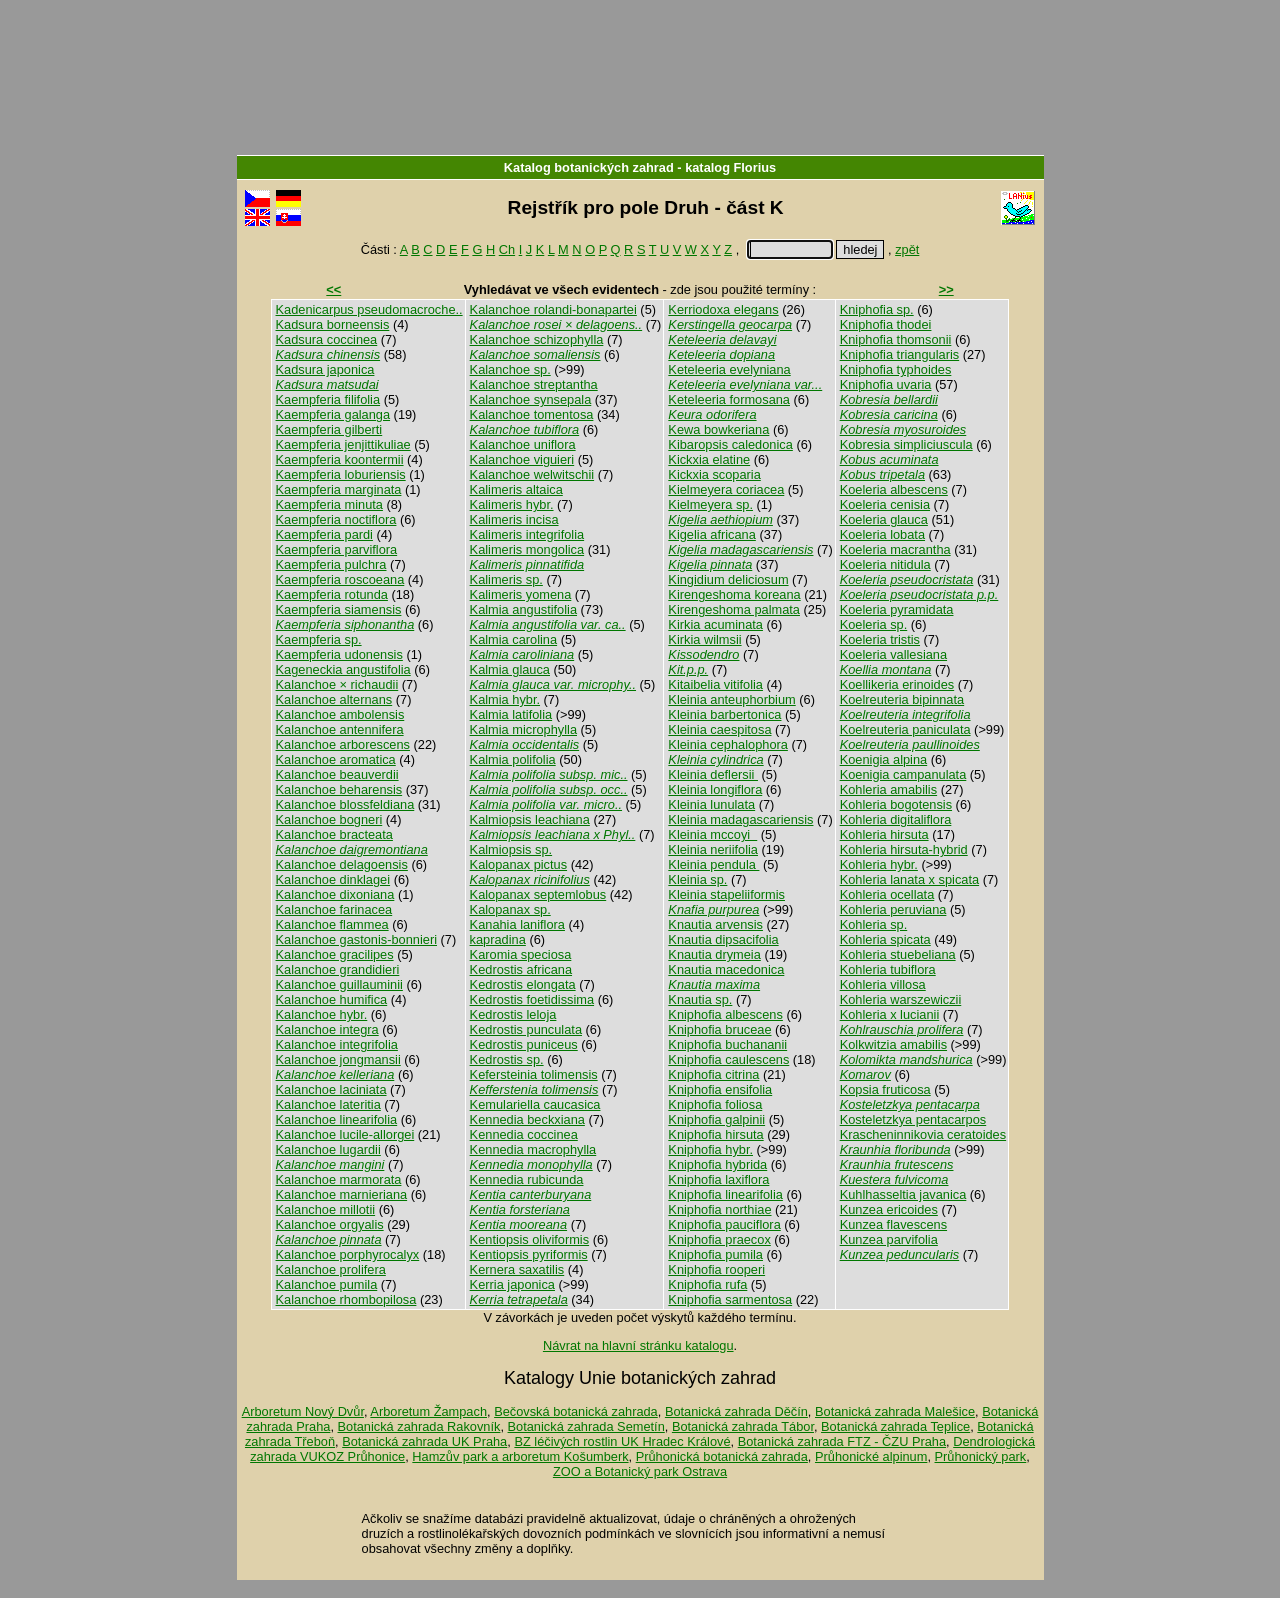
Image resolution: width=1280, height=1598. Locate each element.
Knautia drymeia (714, 954)
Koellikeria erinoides (897, 684)
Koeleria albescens (894, 489)
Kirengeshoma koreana (734, 594)
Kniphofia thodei (886, 324)
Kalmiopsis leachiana (530, 819)
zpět (907, 249)
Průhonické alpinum (871, 1456)
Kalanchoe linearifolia (337, 1119)
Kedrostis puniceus (524, 1044)
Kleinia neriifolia (713, 849)
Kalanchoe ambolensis (340, 714)
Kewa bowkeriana (718, 429)
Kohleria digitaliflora (896, 819)
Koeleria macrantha (895, 549)
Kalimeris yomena (521, 594)
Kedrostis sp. (507, 1059)
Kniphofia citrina (713, 1074)
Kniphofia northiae (719, 1209)
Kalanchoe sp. (510, 369)
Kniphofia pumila (715, 1254)
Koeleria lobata (882, 534)
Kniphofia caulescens (728, 1059)
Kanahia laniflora (517, 924)
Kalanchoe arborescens (343, 744)
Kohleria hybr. (879, 864)
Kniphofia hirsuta (715, 1134)
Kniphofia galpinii (716, 1119)
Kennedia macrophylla (533, 1149)
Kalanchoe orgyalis (330, 1224)
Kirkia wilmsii (704, 639)
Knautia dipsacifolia (723, 939)
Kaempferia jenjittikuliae (343, 444)
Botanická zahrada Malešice (895, 1411)
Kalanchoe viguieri (522, 459)
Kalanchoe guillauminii (339, 984)
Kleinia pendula (713, 864)
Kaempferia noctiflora (336, 519)
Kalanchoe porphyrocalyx (348, 1254)
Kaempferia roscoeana (340, 579)
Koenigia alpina (884, 759)
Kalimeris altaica (516, 489)
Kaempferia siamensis (339, 609)
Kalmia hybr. (505, 699)
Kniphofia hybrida (717, 1164)
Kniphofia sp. (877, 309)
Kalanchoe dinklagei (333, 879)
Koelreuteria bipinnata (902, 699)
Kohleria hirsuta (884, 834)
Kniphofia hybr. (710, 1149)
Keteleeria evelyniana (729, 369)
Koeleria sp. (874, 624)
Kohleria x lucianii (890, 1014)
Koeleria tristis (880, 639)
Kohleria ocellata (887, 894)
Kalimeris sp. (506, 579)
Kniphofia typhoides (896, 369)
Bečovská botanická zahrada (576, 1411)
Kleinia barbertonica (724, 714)
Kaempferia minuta (329, 504)
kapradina (498, 939)
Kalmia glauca (510, 669)
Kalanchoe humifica (332, 999)
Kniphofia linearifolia (725, 1194)
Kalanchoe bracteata (334, 834)
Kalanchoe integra (327, 1029)
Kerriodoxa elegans (723, 309)
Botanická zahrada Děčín (736, 1411)
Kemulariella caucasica (535, 1104)
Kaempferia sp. (319, 639)
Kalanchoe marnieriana (342, 1194)
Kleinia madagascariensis (740, 819)
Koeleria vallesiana (893, 654)
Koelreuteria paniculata (905, 729)
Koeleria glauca (884, 519)
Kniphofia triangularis (900, 354)
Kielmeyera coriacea (726, 489)
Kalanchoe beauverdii (337, 774)
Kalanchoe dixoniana (335, 894)
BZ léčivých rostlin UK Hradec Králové (622, 1441)
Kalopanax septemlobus (538, 894)
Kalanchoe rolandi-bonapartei (553, 309)
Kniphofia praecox (719, 1239)
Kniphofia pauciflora (724, 1224)
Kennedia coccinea (524, 1134)
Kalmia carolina (514, 639)
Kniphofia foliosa (715, 1104)
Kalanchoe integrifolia (337, 1044)
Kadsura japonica (325, 369)
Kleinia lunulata (711, 804)
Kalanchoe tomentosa (532, 414)
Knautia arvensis (715, 924)
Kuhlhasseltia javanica (903, 1194)
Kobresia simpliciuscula (906, 444)
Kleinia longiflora (715, 789)
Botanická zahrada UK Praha (424, 1441)
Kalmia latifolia (511, 714)
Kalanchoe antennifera (340, 729)
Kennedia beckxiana (527, 1119)
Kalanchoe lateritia (328, 1104)
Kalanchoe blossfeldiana (345, 804)
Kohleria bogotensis (896, 804)
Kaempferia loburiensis (341, 474)
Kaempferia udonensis (339, 654)
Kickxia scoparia (714, 474)
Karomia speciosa (521, 954)
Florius (755, 167)
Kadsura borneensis (333, 324)
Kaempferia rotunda (332, 594)
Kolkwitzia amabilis (893, 1044)
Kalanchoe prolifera (331, 1269)
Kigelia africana (712, 534)
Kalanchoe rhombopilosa (346, 1299)
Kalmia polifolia (513, 759)
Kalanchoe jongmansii (338, 1059)
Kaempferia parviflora (337, 549)
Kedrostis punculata (526, 1029)
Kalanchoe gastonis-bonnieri (357, 939)
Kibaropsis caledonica (730, 444)
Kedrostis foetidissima (532, 999)
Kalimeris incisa (514, 519)
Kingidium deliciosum (728, 579)
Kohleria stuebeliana (898, 954)
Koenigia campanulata (903, 774)
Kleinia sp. (697, 879)
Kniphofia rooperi (716, 1269)
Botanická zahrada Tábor (743, 1426)
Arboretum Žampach (428, 1411)
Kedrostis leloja (513, 1014)
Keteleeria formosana (729, 399)
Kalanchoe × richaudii (337, 684)
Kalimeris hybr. (512, 504)
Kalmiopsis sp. (511, 849)
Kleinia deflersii (713, 774)
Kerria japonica (512, 1284)
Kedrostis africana (521, 969)
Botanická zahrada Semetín (586, 1426)
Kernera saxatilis (517, 1269)
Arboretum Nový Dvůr (303, 1411)
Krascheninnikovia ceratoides (923, 1134)
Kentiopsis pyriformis (529, 1254)
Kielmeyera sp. (710, 504)
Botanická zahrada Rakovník (419, 1426)
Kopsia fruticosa (885, 1089)
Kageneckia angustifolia (343, 669)
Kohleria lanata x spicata (909, 879)
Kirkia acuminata (715, 624)
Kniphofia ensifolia (720, 1089)
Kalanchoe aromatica (336, 759)
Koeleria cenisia (885, 504)
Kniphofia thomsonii (896, 339)
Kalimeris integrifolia (527, 534)
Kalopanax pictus (518, 864)
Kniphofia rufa (707, 1284)
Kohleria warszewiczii (901, 999)
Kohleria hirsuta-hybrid (904, 849)
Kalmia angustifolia (523, 609)
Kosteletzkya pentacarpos (913, 1119)
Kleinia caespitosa (719, 729)
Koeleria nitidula (885, 564)
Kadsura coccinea (327, 339)
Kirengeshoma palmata (734, 609)
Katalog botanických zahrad (589, 167)
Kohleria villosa (883, 984)
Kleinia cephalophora (728, 744)
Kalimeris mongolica (527, 549)
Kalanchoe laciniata (331, 1089)
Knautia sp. (700, 999)
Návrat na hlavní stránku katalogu (638, 1345)
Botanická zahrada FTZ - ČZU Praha (842, 1441)
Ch (507, 249)
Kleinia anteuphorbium (731, 699)
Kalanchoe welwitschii (532, 474)
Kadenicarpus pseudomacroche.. (369, 309)
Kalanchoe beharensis (339, 789)
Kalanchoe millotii (326, 1209)
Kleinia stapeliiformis (726, 894)
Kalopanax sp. (510, 909)
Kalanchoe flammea (332, 924)
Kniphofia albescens (725, 1014)
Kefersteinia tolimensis (534, 1074)
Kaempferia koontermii (340, 459)
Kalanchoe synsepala (531, 399)
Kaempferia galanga (333, 414)
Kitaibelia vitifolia (715, 684)
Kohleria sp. (874, 924)
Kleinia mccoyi (712, 834)
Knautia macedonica (726, 969)
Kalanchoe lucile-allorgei (345, 1134)
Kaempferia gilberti (329, 429)
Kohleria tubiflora (888, 969)
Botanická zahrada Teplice (895, 1426)
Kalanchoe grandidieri (338, 969)
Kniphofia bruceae (719, 1029)
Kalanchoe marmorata (339, 1179)
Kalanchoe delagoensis (342, 864)
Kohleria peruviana (893, 909)
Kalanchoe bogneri (329, 819)
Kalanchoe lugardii (328, 1149)
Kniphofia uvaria (886, 384)
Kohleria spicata (885, 939)
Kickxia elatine (709, 459)
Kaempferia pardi (324, 534)
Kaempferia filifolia (328, 399)
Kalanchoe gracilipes (335, 954)
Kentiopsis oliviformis (529, 1239)
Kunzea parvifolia (889, 1239)
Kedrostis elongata (523, 984)
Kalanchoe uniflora (523, 444)
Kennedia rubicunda (527, 1179)
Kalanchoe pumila (327, 1284)
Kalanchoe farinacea (334, 909)
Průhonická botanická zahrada (722, 1456)
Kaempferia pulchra (331, 564)
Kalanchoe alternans (334, 699)
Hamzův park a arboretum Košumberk (520, 1456)
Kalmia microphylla (523, 729)
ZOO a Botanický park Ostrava (640, 1471)
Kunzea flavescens (893, 1224)
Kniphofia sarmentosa (730, 1299)
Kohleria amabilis (888, 789)
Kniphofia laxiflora (718, 1179)
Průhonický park (981, 1456)
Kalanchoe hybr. (322, 1014)
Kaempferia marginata (339, 489)
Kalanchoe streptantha (534, 384)
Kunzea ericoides (889, 1209)
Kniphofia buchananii (727, 1044)
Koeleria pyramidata (897, 609)
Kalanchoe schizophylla (537, 339)
